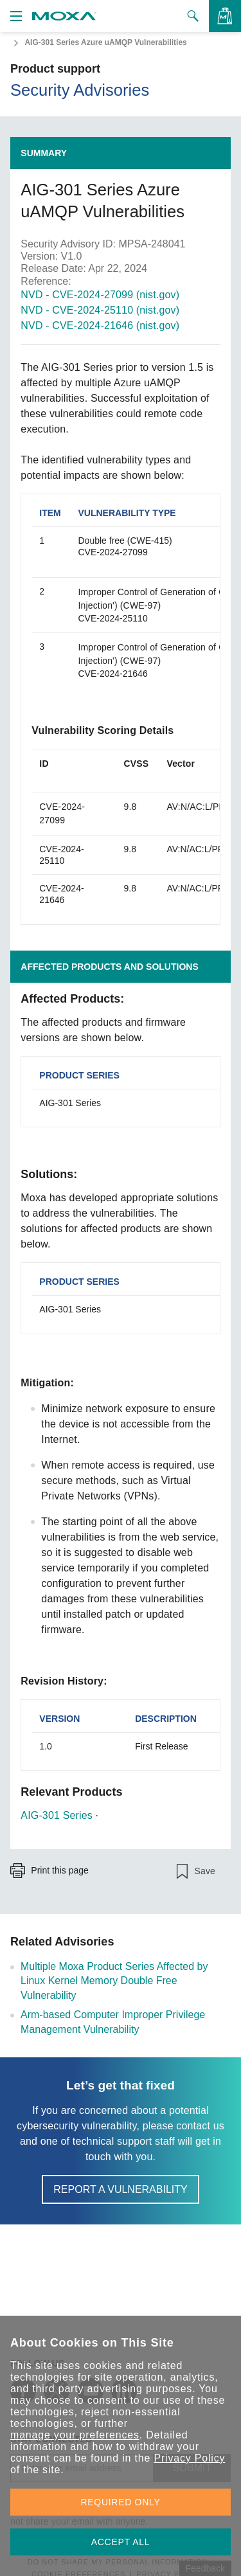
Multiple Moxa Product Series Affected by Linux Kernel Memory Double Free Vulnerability (114, 1981)
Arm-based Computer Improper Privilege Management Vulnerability (113, 2021)
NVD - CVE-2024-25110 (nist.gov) (100, 310)
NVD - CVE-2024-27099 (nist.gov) (100, 294)
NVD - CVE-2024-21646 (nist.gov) (100, 325)
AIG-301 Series (57, 1815)
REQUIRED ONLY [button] (121, 2502)
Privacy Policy (189, 2458)
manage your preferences (74, 2434)
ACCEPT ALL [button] (120, 2542)
